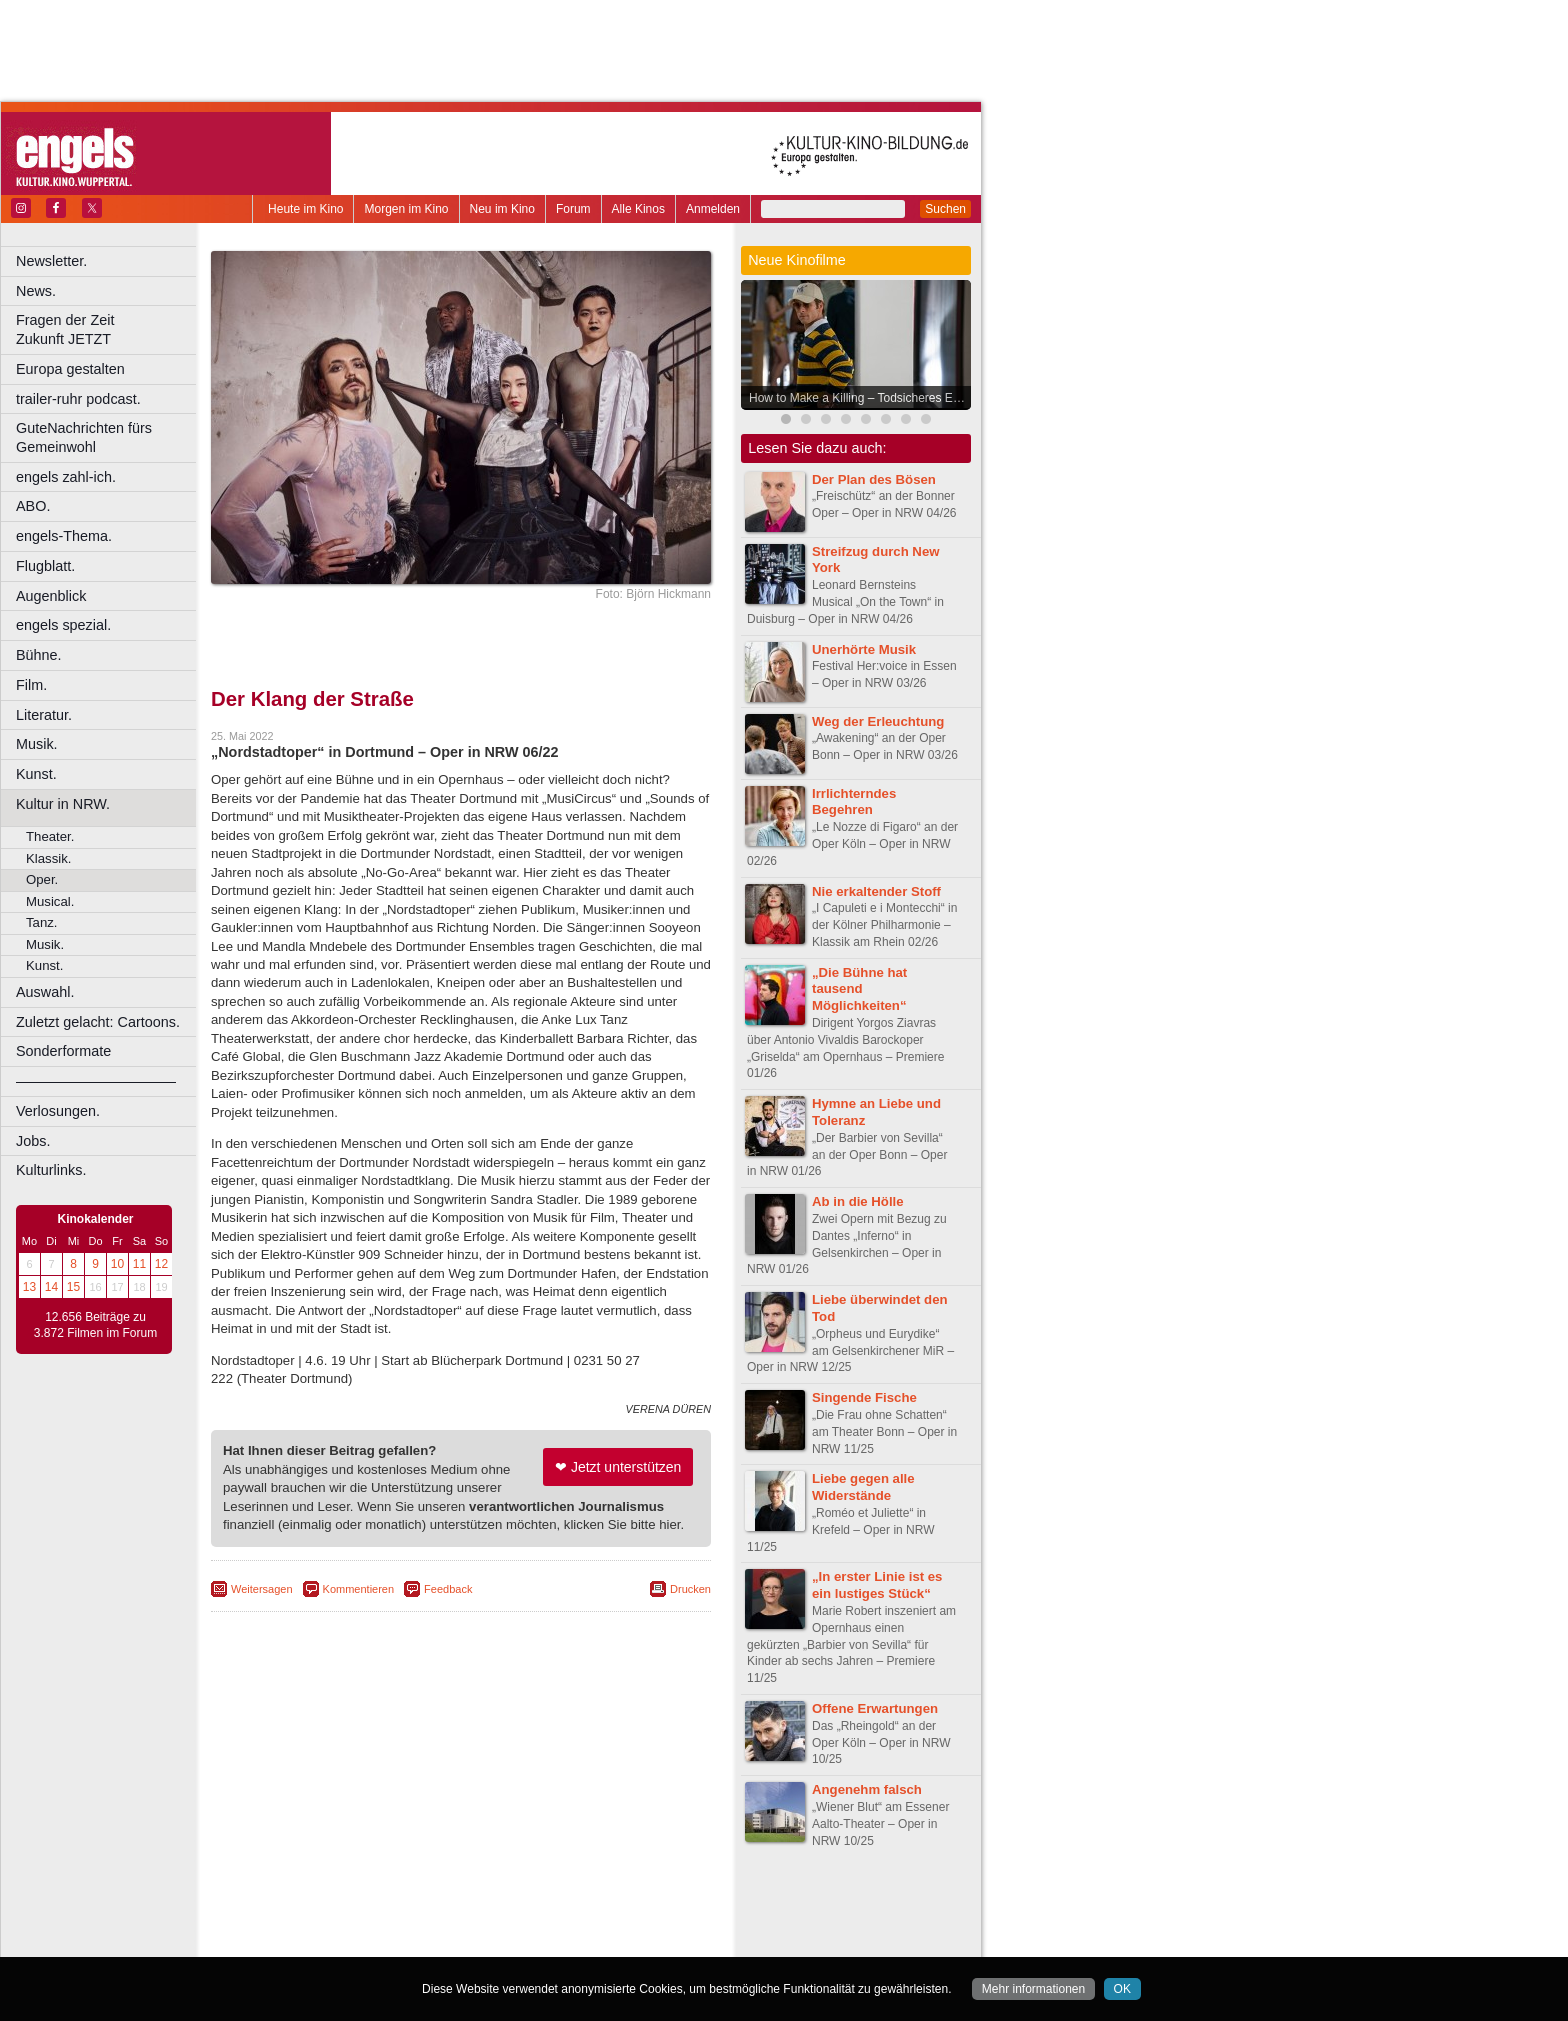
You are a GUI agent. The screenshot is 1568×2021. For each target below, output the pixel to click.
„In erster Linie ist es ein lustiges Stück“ (877, 1585)
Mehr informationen (1033, 1989)
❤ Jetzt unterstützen (618, 1467)
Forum (573, 209)
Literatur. (44, 715)
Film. (31, 685)
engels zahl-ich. (66, 477)
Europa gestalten (70, 369)
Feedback (448, 1589)
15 (73, 1287)
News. (36, 291)
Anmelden (713, 209)
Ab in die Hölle (858, 1201)
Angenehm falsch (867, 1789)
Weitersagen (262, 1589)
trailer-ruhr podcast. (78, 399)
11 (139, 1264)
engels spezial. (63, 625)
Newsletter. (51, 261)
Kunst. (36, 774)
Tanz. (42, 922)
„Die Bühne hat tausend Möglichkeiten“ (859, 989)
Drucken (690, 1589)
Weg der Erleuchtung (878, 721)
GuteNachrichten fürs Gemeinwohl (84, 437)
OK (1122, 1989)
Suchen (945, 209)
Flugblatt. (45, 566)
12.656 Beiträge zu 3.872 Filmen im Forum (95, 1325)
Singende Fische (864, 1397)
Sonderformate (63, 1051)
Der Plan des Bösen (874, 479)
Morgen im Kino (406, 209)
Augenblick (51, 596)
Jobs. (33, 1141)
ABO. (33, 506)
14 (51, 1287)
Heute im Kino (305, 209)
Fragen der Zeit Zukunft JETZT (108, 329)
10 (117, 1264)
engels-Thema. (64, 536)
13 (29, 1287)
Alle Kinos (638, 209)
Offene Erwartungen (875, 1708)
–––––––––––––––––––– (96, 1081)
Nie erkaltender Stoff (876, 891)
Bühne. (39, 655)
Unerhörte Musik (864, 649)
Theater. (50, 836)
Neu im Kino (502, 209)
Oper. (42, 879)
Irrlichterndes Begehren (854, 802)
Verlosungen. (58, 1111)
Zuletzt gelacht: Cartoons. (98, 1022)
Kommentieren (359, 1589)
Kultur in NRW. (63, 804)
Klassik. (48, 858)
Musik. (37, 744)
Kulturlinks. (51, 1170)
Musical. (50, 901)
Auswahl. (45, 992)
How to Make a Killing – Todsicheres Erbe (859, 398)
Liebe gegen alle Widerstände (863, 1487)
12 (161, 1264)
